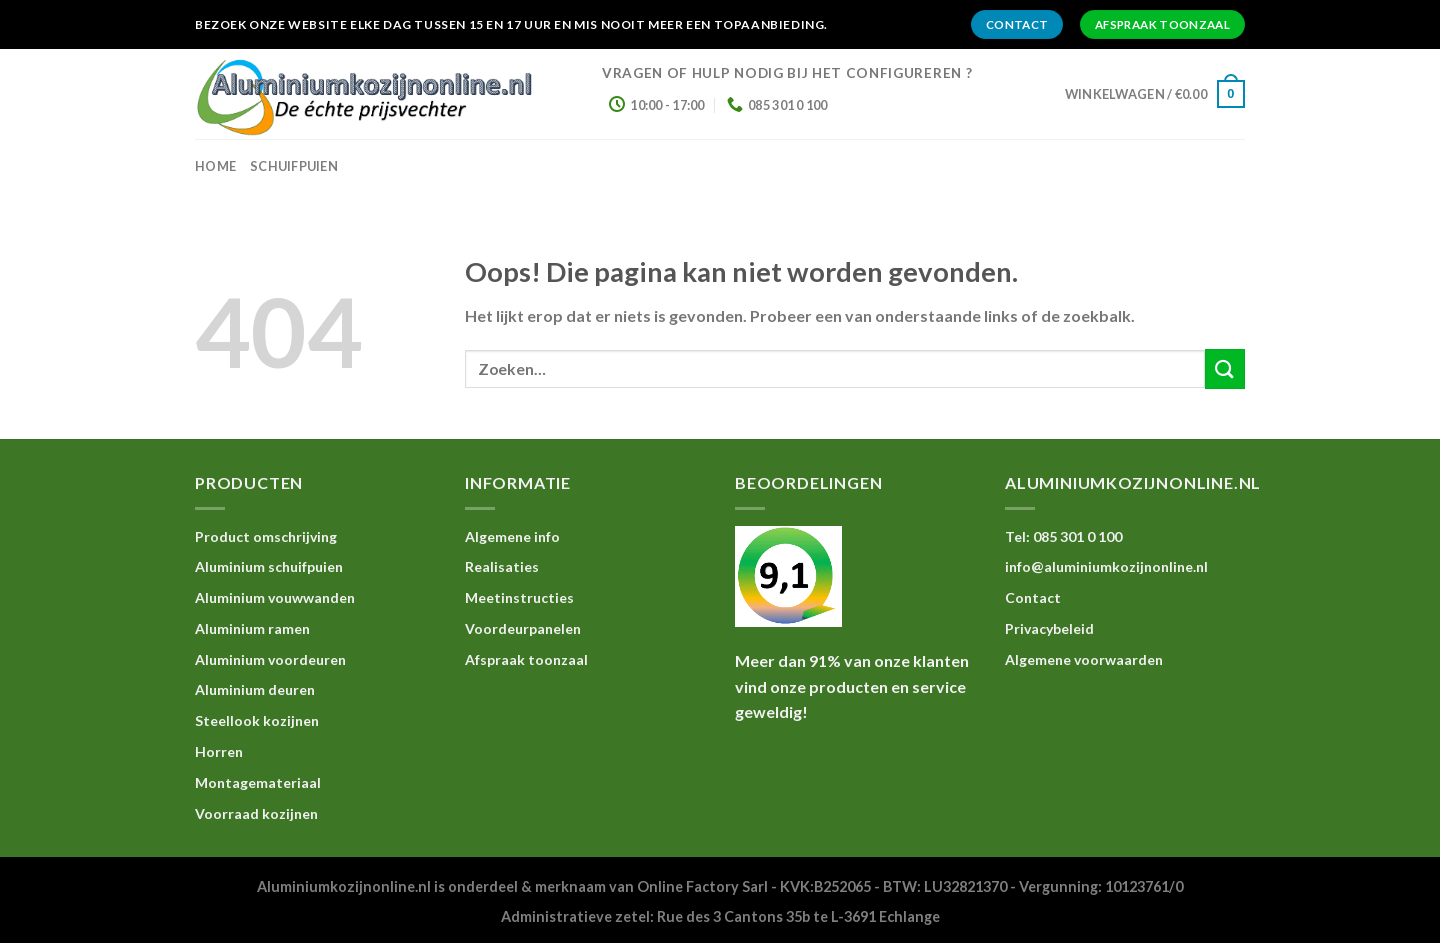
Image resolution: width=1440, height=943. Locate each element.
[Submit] (1225, 368)
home (215, 166)
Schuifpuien (294, 166)
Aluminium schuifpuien (269, 566)
